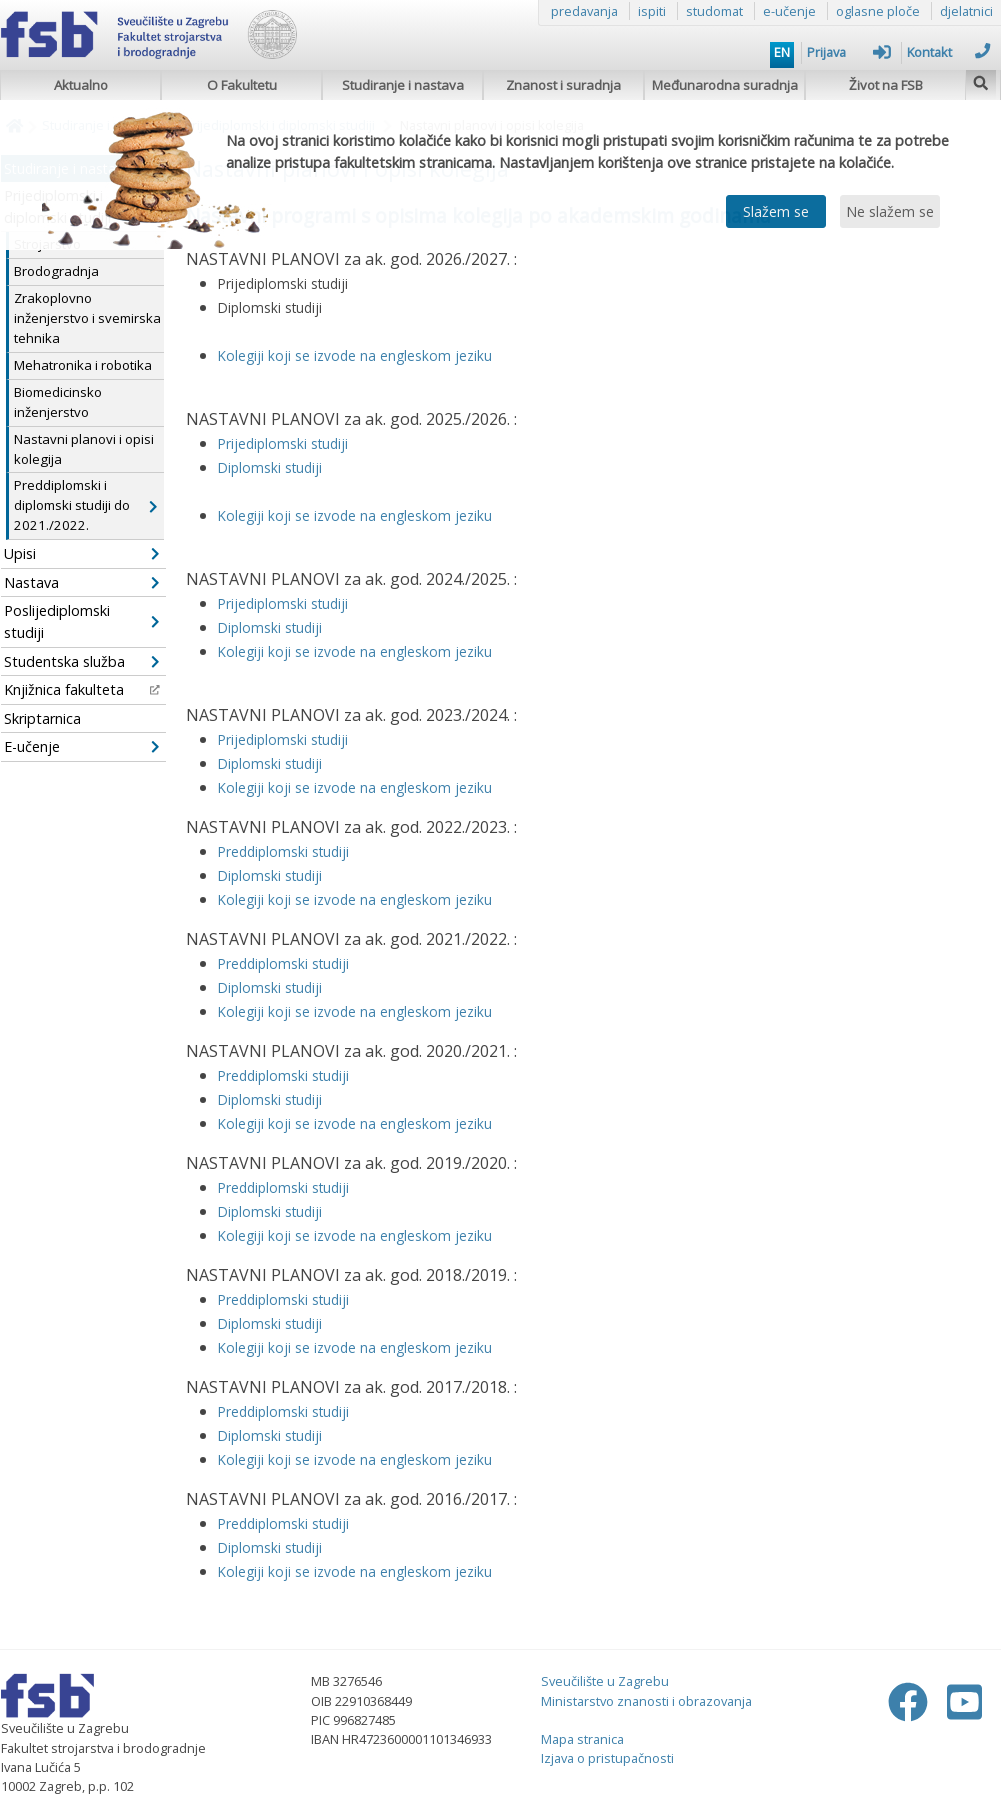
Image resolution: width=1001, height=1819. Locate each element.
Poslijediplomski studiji (82, 621)
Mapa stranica (582, 1739)
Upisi (82, 553)
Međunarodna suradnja (725, 85)
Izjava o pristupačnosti (607, 1758)
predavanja (584, 11)
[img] (981, 80)
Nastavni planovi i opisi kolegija (84, 449)
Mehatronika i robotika (83, 365)
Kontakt (949, 52)
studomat (714, 11)
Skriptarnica (42, 718)
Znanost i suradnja (563, 85)
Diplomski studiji (270, 987)
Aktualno (81, 85)
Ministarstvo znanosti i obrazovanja (646, 1701)
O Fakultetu (242, 85)
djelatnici (966, 11)
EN (782, 52)
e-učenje (789, 11)
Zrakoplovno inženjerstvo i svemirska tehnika (87, 318)
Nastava (82, 582)
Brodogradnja (56, 271)
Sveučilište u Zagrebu (605, 1681)
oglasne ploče (878, 11)
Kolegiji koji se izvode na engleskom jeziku (355, 1011)
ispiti (652, 11)
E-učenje (82, 746)
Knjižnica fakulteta (82, 689)
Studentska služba (82, 661)
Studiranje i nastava (403, 85)
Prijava (849, 52)
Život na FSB (886, 85)
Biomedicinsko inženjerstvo (58, 402)
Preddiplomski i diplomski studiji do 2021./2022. (86, 505)
